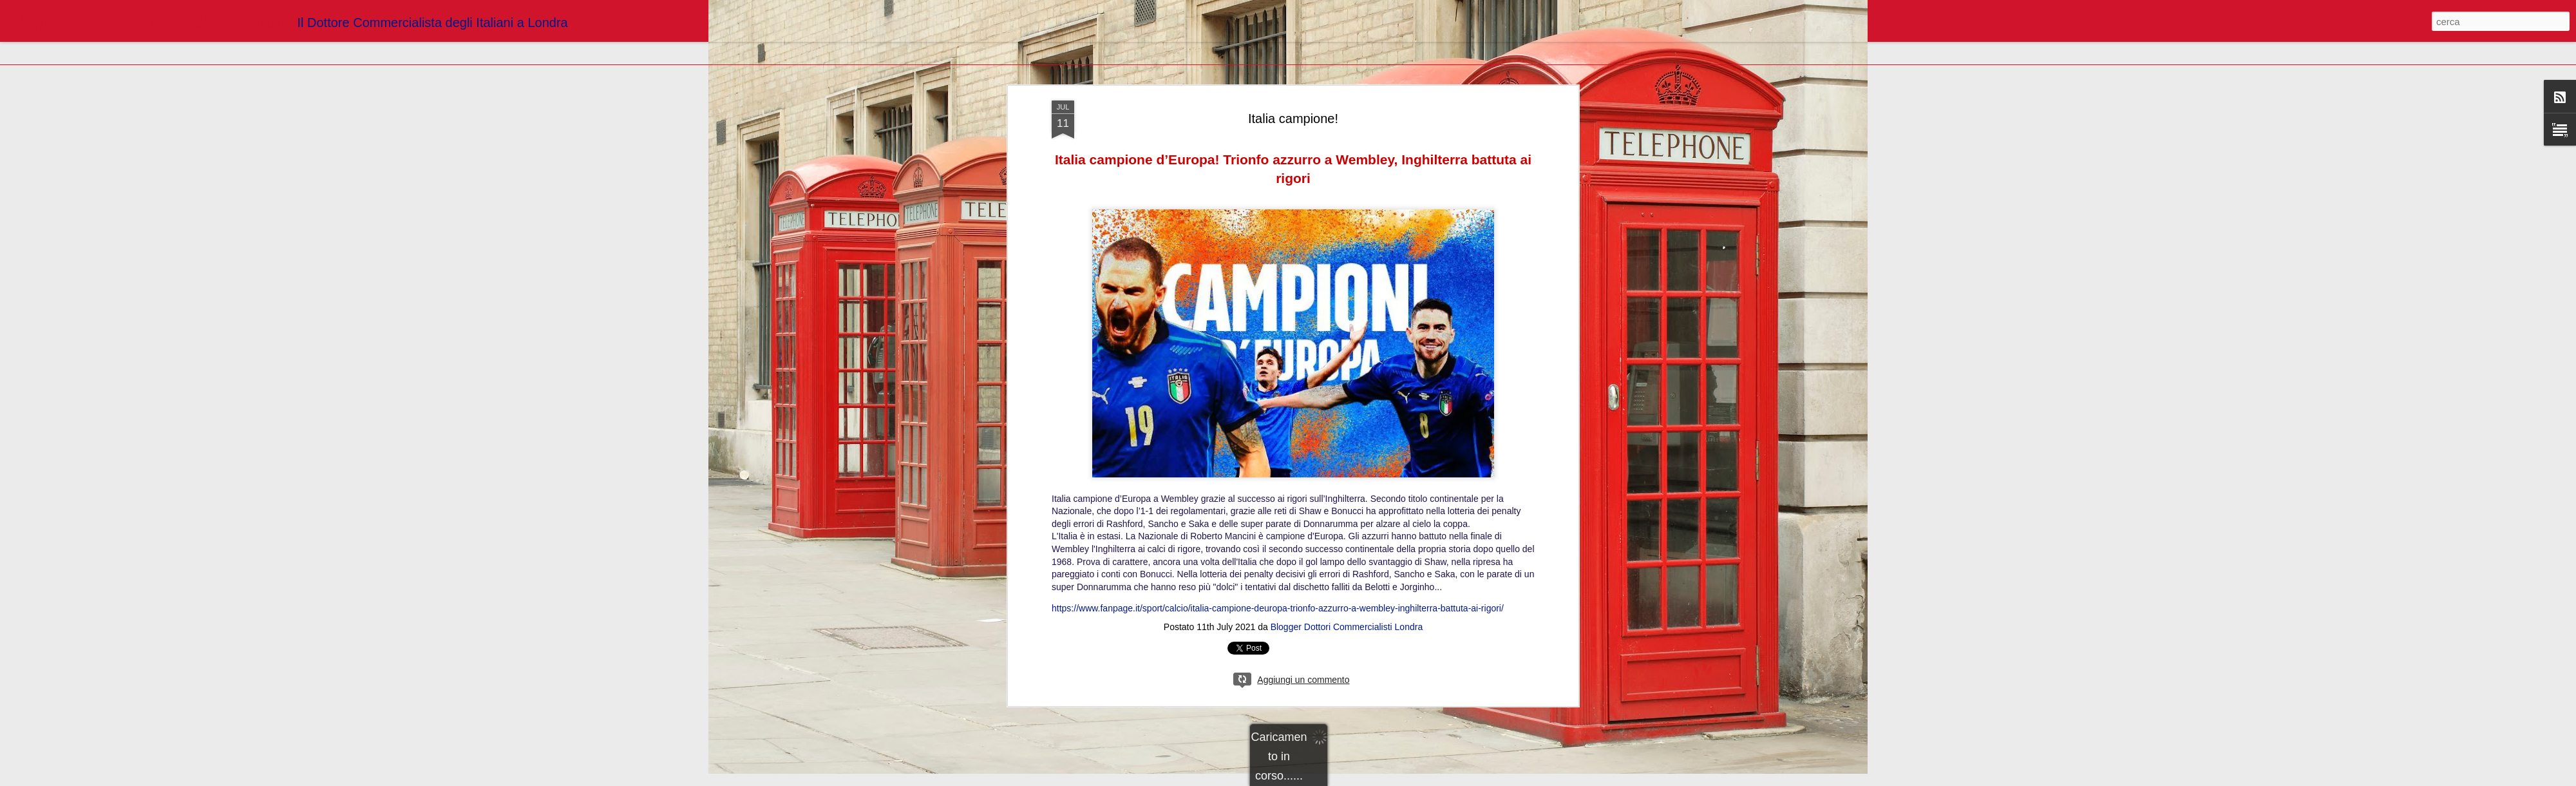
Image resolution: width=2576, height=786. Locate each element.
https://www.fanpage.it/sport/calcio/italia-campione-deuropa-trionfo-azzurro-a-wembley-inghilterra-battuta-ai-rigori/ (1278, 586)
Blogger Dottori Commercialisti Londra (1347, 604)
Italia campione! (1293, 96)
